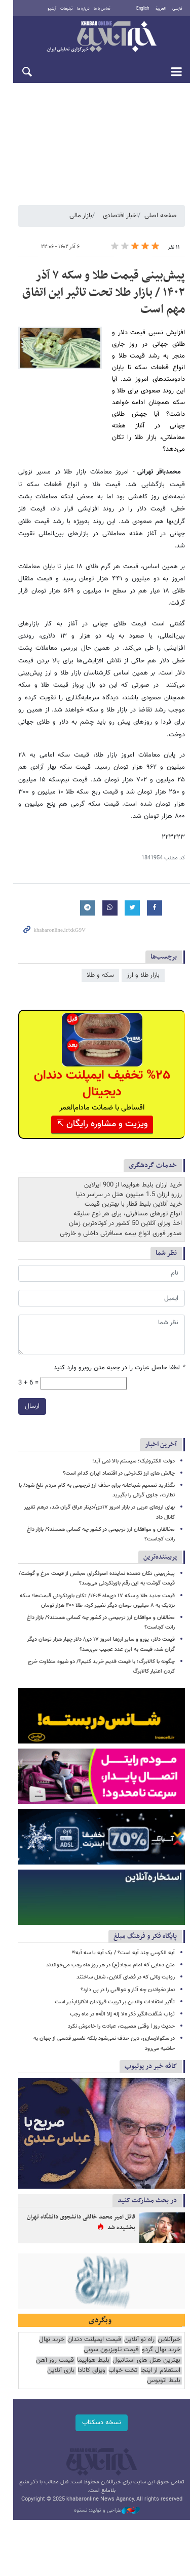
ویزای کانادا (166, 2351)
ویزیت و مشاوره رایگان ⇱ (95, 1073)
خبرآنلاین (95, 37)
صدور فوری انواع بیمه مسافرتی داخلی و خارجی (121, 1182)
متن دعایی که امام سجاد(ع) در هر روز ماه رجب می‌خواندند (110, 1932)
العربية (161, 9)
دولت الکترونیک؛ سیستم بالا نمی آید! (133, 1410)
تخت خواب (46, 2341)
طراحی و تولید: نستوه (100, 2481)
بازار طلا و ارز (143, 921)
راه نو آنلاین (139, 2320)
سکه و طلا (100, 921)
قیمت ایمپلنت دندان (94, 2320)
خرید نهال (51, 2320)
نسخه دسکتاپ (95, 2393)
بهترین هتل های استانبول (47, 2330)
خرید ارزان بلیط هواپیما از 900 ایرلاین (133, 1134)
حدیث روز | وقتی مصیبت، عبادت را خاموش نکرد (121, 1993)
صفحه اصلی (160, 222)
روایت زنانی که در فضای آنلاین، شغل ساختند (126, 1944)
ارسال (19, 1355)
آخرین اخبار (161, 1393)
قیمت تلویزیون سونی (111, 2330)
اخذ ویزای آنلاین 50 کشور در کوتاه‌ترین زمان (125, 1173)
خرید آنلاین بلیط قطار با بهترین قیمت (133, 1153)
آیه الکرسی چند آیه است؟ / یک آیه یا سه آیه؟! (123, 1920)
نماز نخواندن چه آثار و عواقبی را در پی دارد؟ (128, 1956)
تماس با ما (96, 9)
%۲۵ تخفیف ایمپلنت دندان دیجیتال (95, 1033)
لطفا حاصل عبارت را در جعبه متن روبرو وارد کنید (119, 1317)
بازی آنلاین (135, 2351)
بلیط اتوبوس (102, 2351)
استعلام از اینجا (84, 2341)
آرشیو (46, 9)
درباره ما (77, 9)
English (142, 9)
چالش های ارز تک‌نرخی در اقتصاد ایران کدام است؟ (119, 1422)
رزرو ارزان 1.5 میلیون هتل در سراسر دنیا (129, 1143)
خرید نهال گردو (161, 2330)
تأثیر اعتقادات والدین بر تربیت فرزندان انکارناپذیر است (115, 1969)
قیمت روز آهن (126, 2341)
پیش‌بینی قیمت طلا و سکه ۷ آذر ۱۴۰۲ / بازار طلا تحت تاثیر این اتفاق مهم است (98, 298)
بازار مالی (80, 222)
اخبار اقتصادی (120, 222)
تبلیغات (61, 9)
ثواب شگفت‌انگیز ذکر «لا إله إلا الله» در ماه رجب (122, 1981)
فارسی (177, 9)
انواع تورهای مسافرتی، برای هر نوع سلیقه (127, 1163)
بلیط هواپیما (164, 2341)
